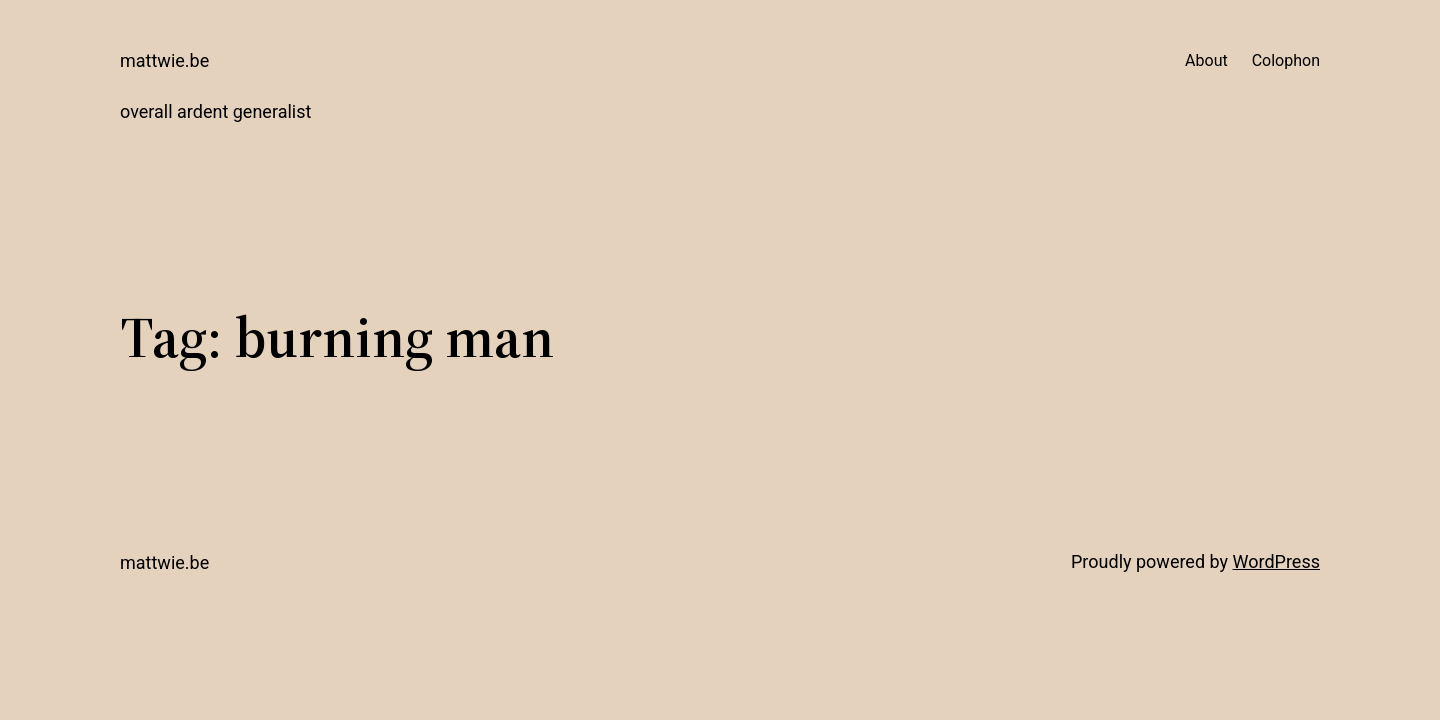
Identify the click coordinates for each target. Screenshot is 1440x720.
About (1206, 60)
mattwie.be (164, 60)
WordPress (1276, 561)
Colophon (1286, 60)
